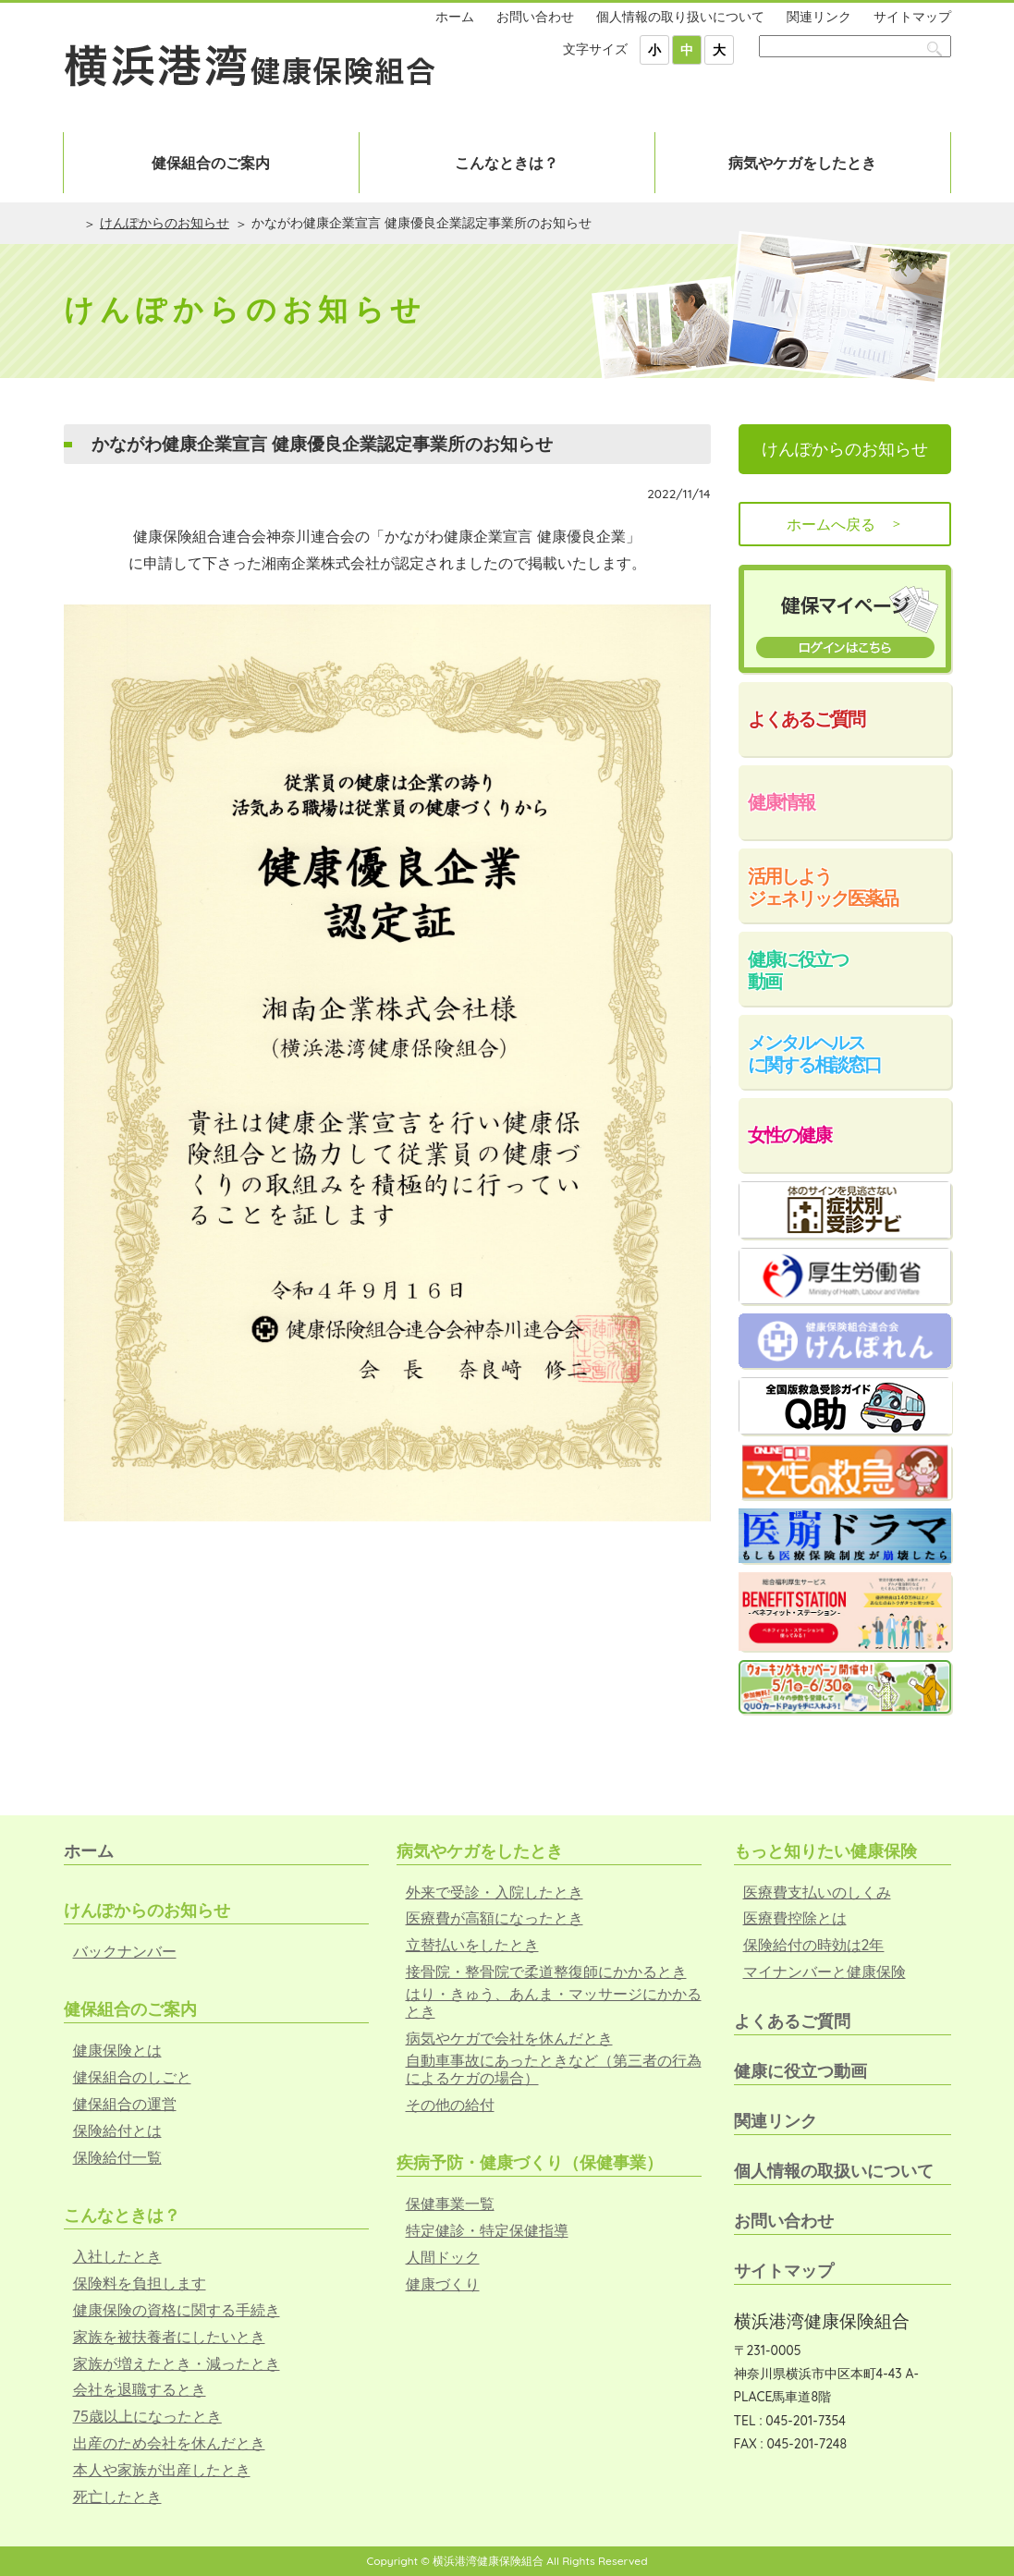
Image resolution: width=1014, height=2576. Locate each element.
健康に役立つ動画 (798, 970)
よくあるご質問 (806, 718)
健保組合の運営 (125, 2104)
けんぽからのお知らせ (164, 222)
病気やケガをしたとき (802, 162)
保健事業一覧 (450, 2204)
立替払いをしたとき (472, 1945)
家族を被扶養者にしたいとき (169, 2337)
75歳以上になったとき (147, 2416)
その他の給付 (450, 2105)
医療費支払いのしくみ (817, 1892)
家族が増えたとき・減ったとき (176, 2364)
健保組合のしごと (132, 2077)
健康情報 (781, 801)
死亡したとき (117, 2497)
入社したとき (117, 2256)
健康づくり (443, 2284)
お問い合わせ (535, 16)
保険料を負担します (139, 2283)
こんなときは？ (506, 162)
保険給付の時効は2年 (814, 1945)
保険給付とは (117, 2131)
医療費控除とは (795, 1918)
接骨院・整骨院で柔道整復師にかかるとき (546, 1972)
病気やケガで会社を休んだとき (509, 2038)
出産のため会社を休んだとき (169, 2443)
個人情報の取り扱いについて (680, 16)
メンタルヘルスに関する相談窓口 (814, 1053)
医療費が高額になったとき (494, 1918)
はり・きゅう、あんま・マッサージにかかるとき (554, 2003)
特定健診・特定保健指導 (487, 2231)
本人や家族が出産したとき (161, 2470)
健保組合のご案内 (211, 162)
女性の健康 (789, 1134)
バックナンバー (125, 1951)
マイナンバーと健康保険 (824, 1972)
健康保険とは (117, 2050)
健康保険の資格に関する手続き (176, 2310)
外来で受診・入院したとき (494, 1892)
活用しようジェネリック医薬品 (823, 887)
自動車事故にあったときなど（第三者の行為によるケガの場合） (554, 2069)
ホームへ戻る (845, 524)
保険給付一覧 (117, 2158)
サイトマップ (912, 16)
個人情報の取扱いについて (834, 2170)
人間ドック (443, 2257)
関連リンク (819, 16)
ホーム (454, 16)
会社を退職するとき (139, 2390)
